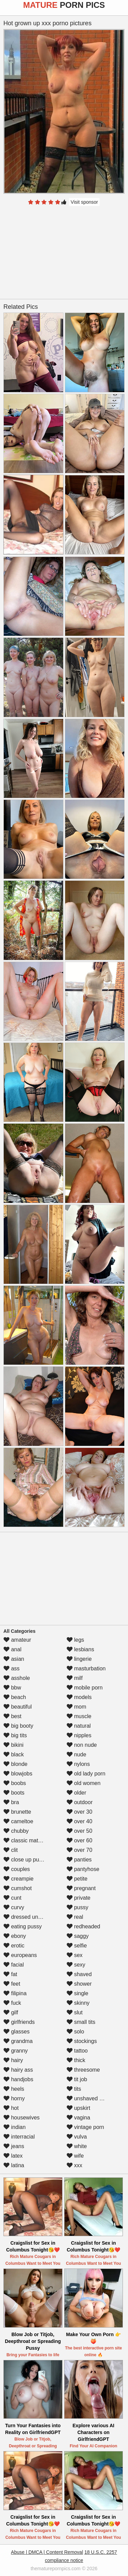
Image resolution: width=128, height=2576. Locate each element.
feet (11, 1984)
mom (76, 1707)
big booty (18, 1726)
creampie (18, 1879)
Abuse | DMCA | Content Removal (47, 2552)
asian (13, 1659)
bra (11, 1802)
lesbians (80, 1649)
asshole (16, 1678)
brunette (17, 1812)
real (75, 1917)
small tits (81, 2022)
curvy (13, 1907)
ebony (14, 1936)
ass (11, 1668)
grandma (18, 2041)
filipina (15, 1993)
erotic (14, 1945)
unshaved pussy (90, 2098)
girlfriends (19, 2022)
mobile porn (85, 1687)
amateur (17, 1640)
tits (74, 2089)
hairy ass (18, 2070)
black (13, 1754)
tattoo (77, 2051)
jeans (13, 2146)
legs (75, 1640)
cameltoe (18, 1821)
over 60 (80, 1840)
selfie (77, 1945)
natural (79, 1726)
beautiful (17, 1707)
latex (13, 2156)
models (79, 1697)
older (76, 1793)
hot (11, 2108)
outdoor (80, 1802)
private (78, 1898)
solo (75, 2031)
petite (77, 1879)
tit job (77, 2079)
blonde (15, 1764)
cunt (12, 1898)
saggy (78, 1936)
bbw (12, 1687)
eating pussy (22, 1926)
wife (75, 2156)
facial (13, 1965)
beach (14, 1697)
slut (75, 2012)
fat (10, 1974)
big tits (15, 1735)
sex (75, 1955)
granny (15, 2051)
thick (76, 2060)
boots (14, 1793)
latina (13, 2165)
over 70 (80, 1850)
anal (12, 1649)
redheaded (83, 1926)
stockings (82, 2041)
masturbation (86, 1668)
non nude (82, 1745)
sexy (76, 1965)
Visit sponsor (84, 202)
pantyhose (83, 1869)
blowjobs (17, 1773)
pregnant (81, 1888)
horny (14, 2098)
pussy (77, 1907)
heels (13, 2089)
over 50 (80, 1831)
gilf (10, 2012)
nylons (78, 1764)
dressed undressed (30, 1917)
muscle (79, 1716)
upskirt (78, 2108)
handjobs (18, 2079)
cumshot (17, 1888)
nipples (79, 1735)
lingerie (79, 1659)
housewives (21, 2117)
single (77, 1993)
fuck (12, 2003)
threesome (83, 2070)
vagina (78, 2117)
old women (84, 1783)
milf (75, 1678)
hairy (13, 2060)
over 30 (80, 1812)
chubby (16, 1831)
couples (16, 1869)
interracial (19, 2137)
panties (79, 1859)
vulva (77, 2137)
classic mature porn (30, 1840)
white (77, 2146)
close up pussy (25, 1859)
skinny (78, 2003)
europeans (20, 1955)
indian (14, 2127)
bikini (13, 1745)
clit (10, 1850)
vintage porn (85, 2127)
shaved (79, 1974)
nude (76, 1754)
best (12, 1716)
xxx (74, 2165)
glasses (16, 2031)
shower (79, 1984)
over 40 (80, 1821)
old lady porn (86, 1773)
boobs (14, 1783)
